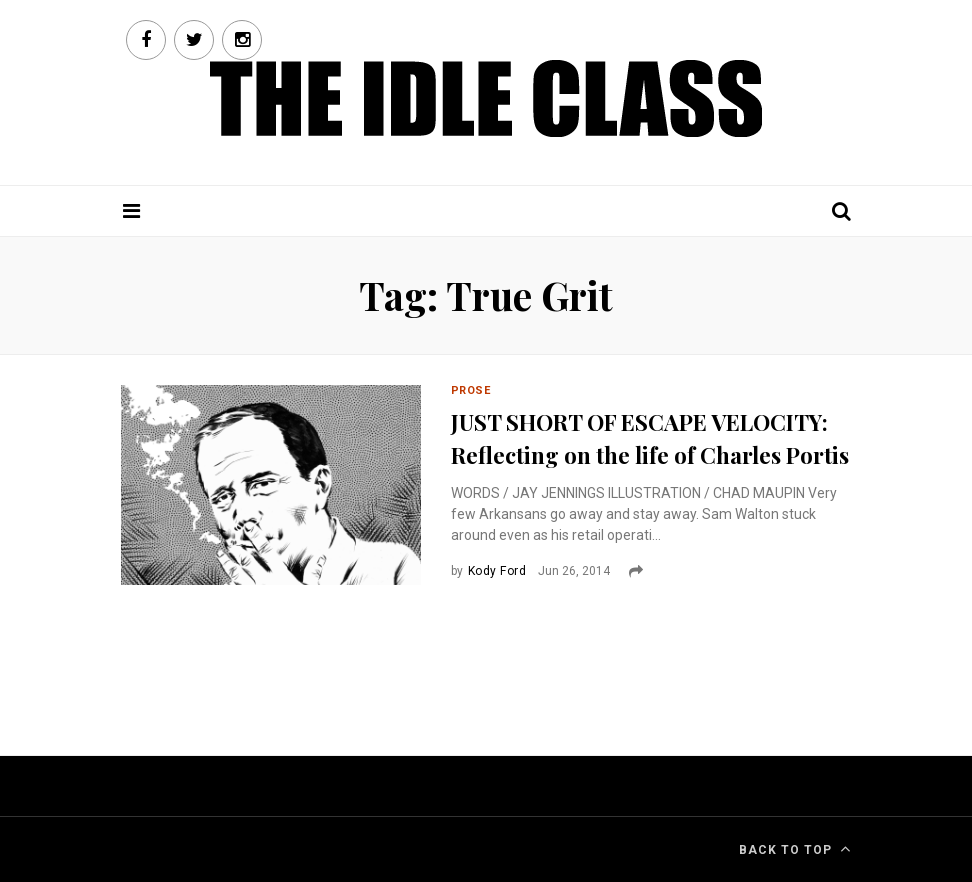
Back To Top (795, 848)
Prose (470, 390)
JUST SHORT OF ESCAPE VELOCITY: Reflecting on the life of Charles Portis (650, 439)
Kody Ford (497, 571)
